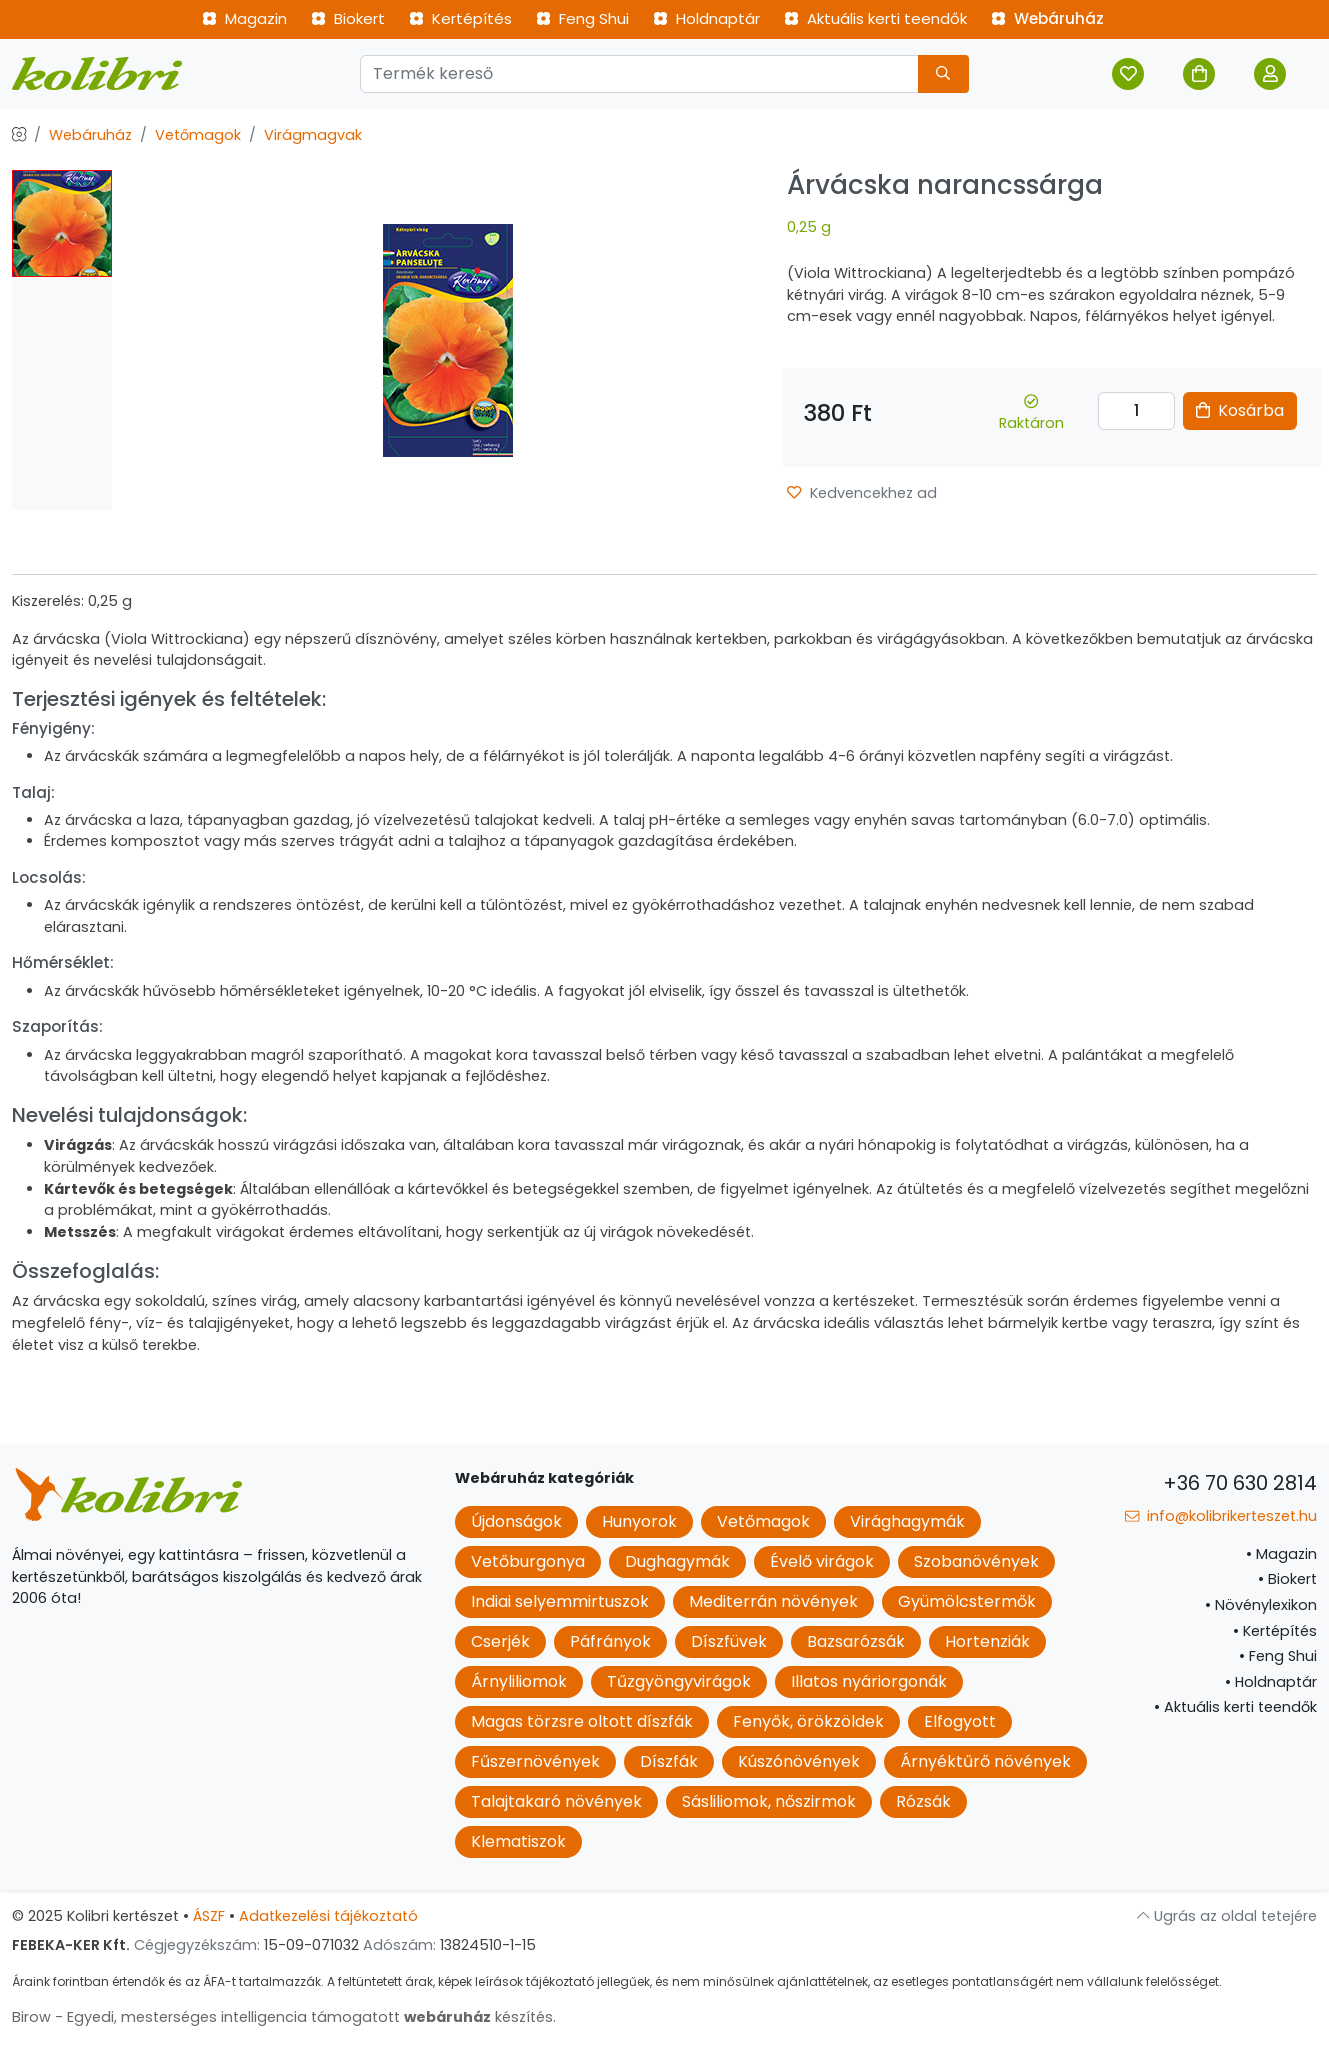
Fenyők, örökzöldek (808, 1721)
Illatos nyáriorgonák (869, 1681)
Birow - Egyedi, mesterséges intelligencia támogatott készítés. (284, 2017)
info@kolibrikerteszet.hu (1221, 1516)
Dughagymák (677, 1561)
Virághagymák (907, 1521)
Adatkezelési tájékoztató (328, 1916)
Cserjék (500, 1641)
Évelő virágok (822, 1561)
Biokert (348, 18)
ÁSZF (209, 1916)
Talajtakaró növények (556, 1801)
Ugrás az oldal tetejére (1227, 1916)
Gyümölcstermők (967, 1601)
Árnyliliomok (519, 1681)
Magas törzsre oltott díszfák (582, 1721)
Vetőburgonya (528, 1561)
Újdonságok (516, 1521)
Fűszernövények (535, 1761)
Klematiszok (518, 1841)
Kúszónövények (799, 1761)
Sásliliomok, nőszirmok (769, 1801)
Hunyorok (639, 1521)
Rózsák (923, 1801)
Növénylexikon (1261, 1605)
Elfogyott (960, 1721)
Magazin (244, 18)
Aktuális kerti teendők (875, 18)
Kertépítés (460, 18)
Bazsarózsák (856, 1641)
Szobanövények (976, 1561)
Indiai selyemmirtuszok (560, 1601)
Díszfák (669, 1761)
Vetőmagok (198, 135)
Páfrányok (610, 1641)
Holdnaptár (706, 18)
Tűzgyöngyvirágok (679, 1681)
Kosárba (1240, 410)
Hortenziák (987, 1641)
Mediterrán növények (773, 1601)
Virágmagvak (313, 135)
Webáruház (1047, 18)
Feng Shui (582, 18)
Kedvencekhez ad (861, 493)
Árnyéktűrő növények (985, 1761)
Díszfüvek (729, 1641)
